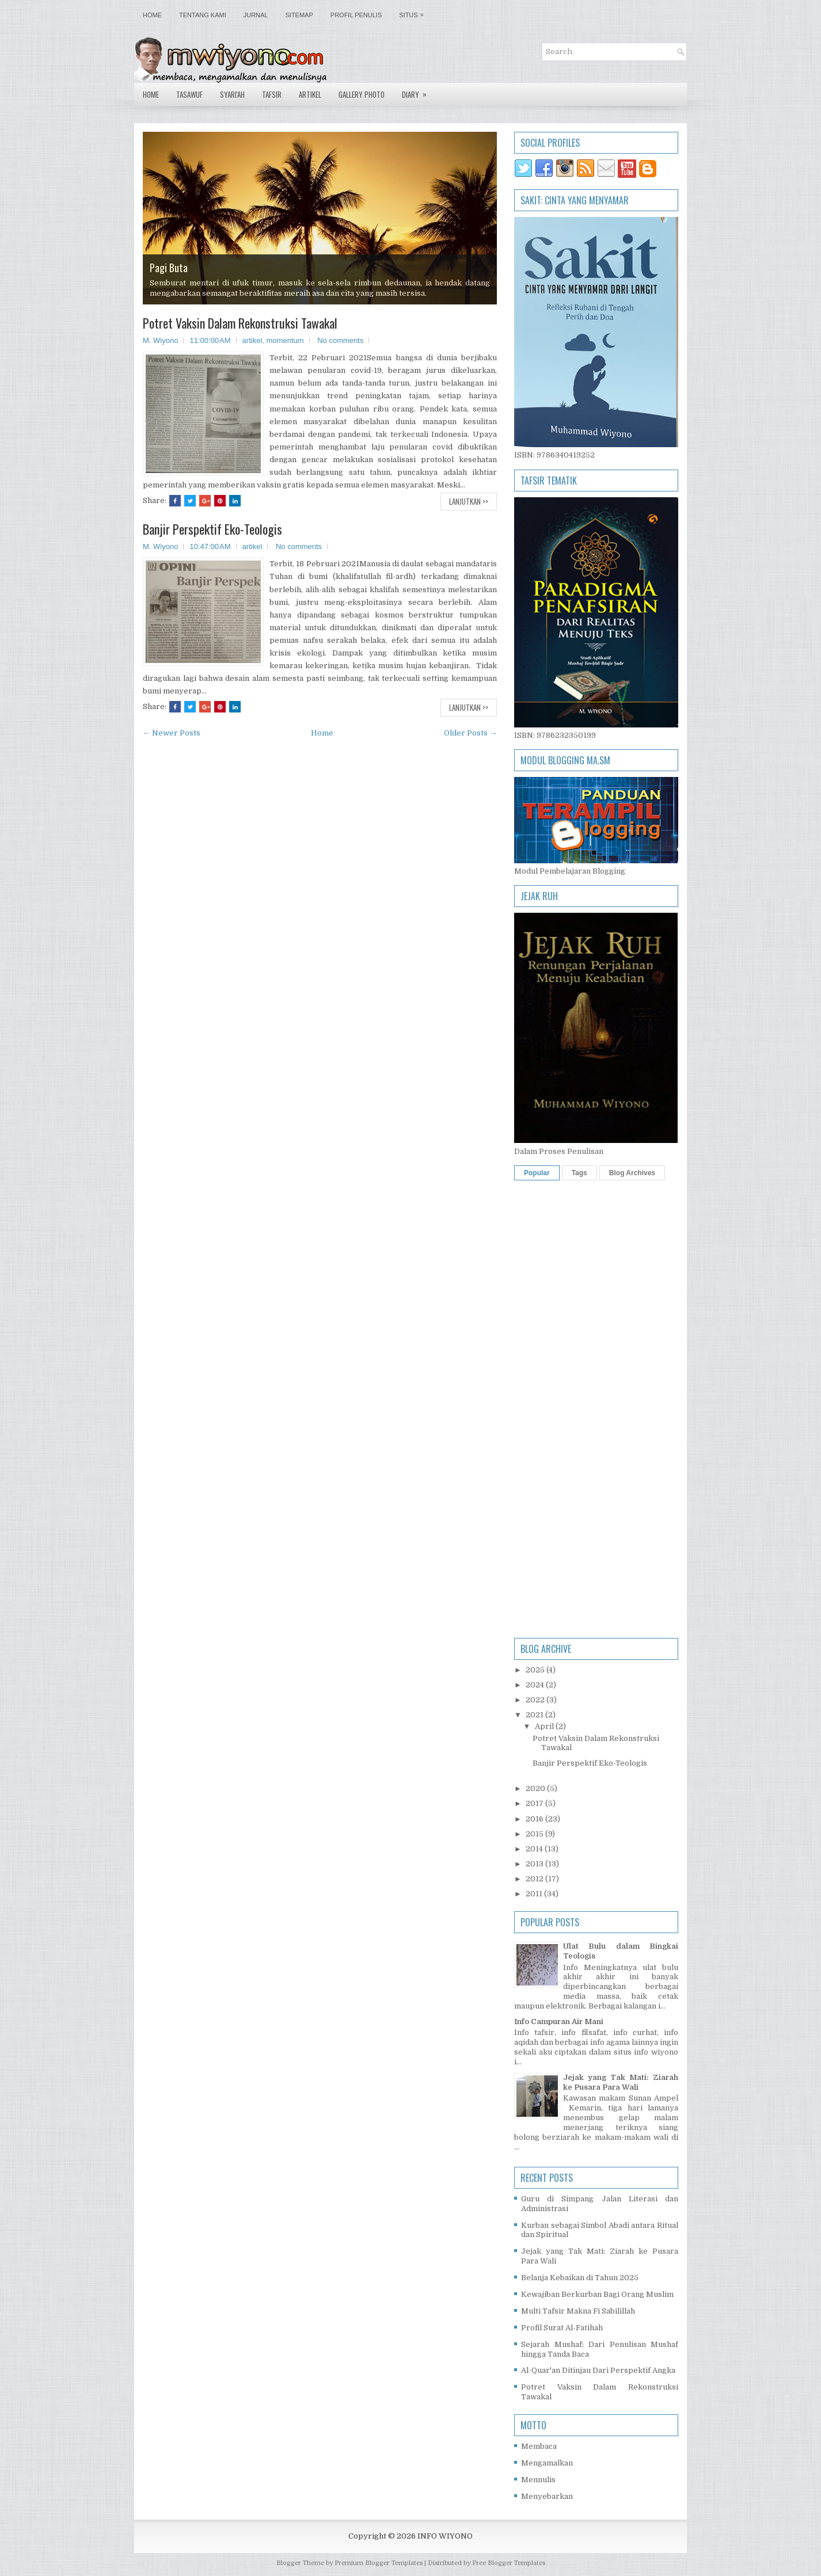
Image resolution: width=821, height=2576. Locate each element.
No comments (340, 340)
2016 (535, 1819)
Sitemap (299, 15)
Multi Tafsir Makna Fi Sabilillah (578, 2311)
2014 (535, 1849)
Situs (414, 12)
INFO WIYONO (445, 2536)
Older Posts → (470, 733)
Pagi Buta (169, 267)
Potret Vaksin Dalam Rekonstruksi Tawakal (240, 323)
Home (152, 15)
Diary (418, 91)
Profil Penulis (356, 15)
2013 (535, 1863)
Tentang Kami (202, 15)
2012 (535, 1878)
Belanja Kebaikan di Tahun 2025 (579, 2277)
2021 (535, 1714)
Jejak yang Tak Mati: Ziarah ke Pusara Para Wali (620, 2082)
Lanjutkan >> (468, 501)
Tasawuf (189, 94)
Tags (579, 1173)
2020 (536, 1788)
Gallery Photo (362, 94)
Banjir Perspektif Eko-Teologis (212, 529)
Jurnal (256, 15)
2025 (536, 1670)
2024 (536, 1685)
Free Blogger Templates (508, 2563)
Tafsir (272, 94)
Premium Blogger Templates (379, 2563)
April (545, 1726)
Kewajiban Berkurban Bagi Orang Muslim (597, 2294)
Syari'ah (232, 94)
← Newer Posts (171, 733)
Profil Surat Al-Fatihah (562, 2327)
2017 (535, 1803)
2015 (535, 1834)
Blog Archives (632, 1173)
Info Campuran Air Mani (558, 2021)
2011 (535, 1893)
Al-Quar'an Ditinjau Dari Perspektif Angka (598, 2370)
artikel (252, 340)
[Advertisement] (596, 1358)
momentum (285, 340)
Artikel (310, 94)
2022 (536, 1699)
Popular (537, 1173)
